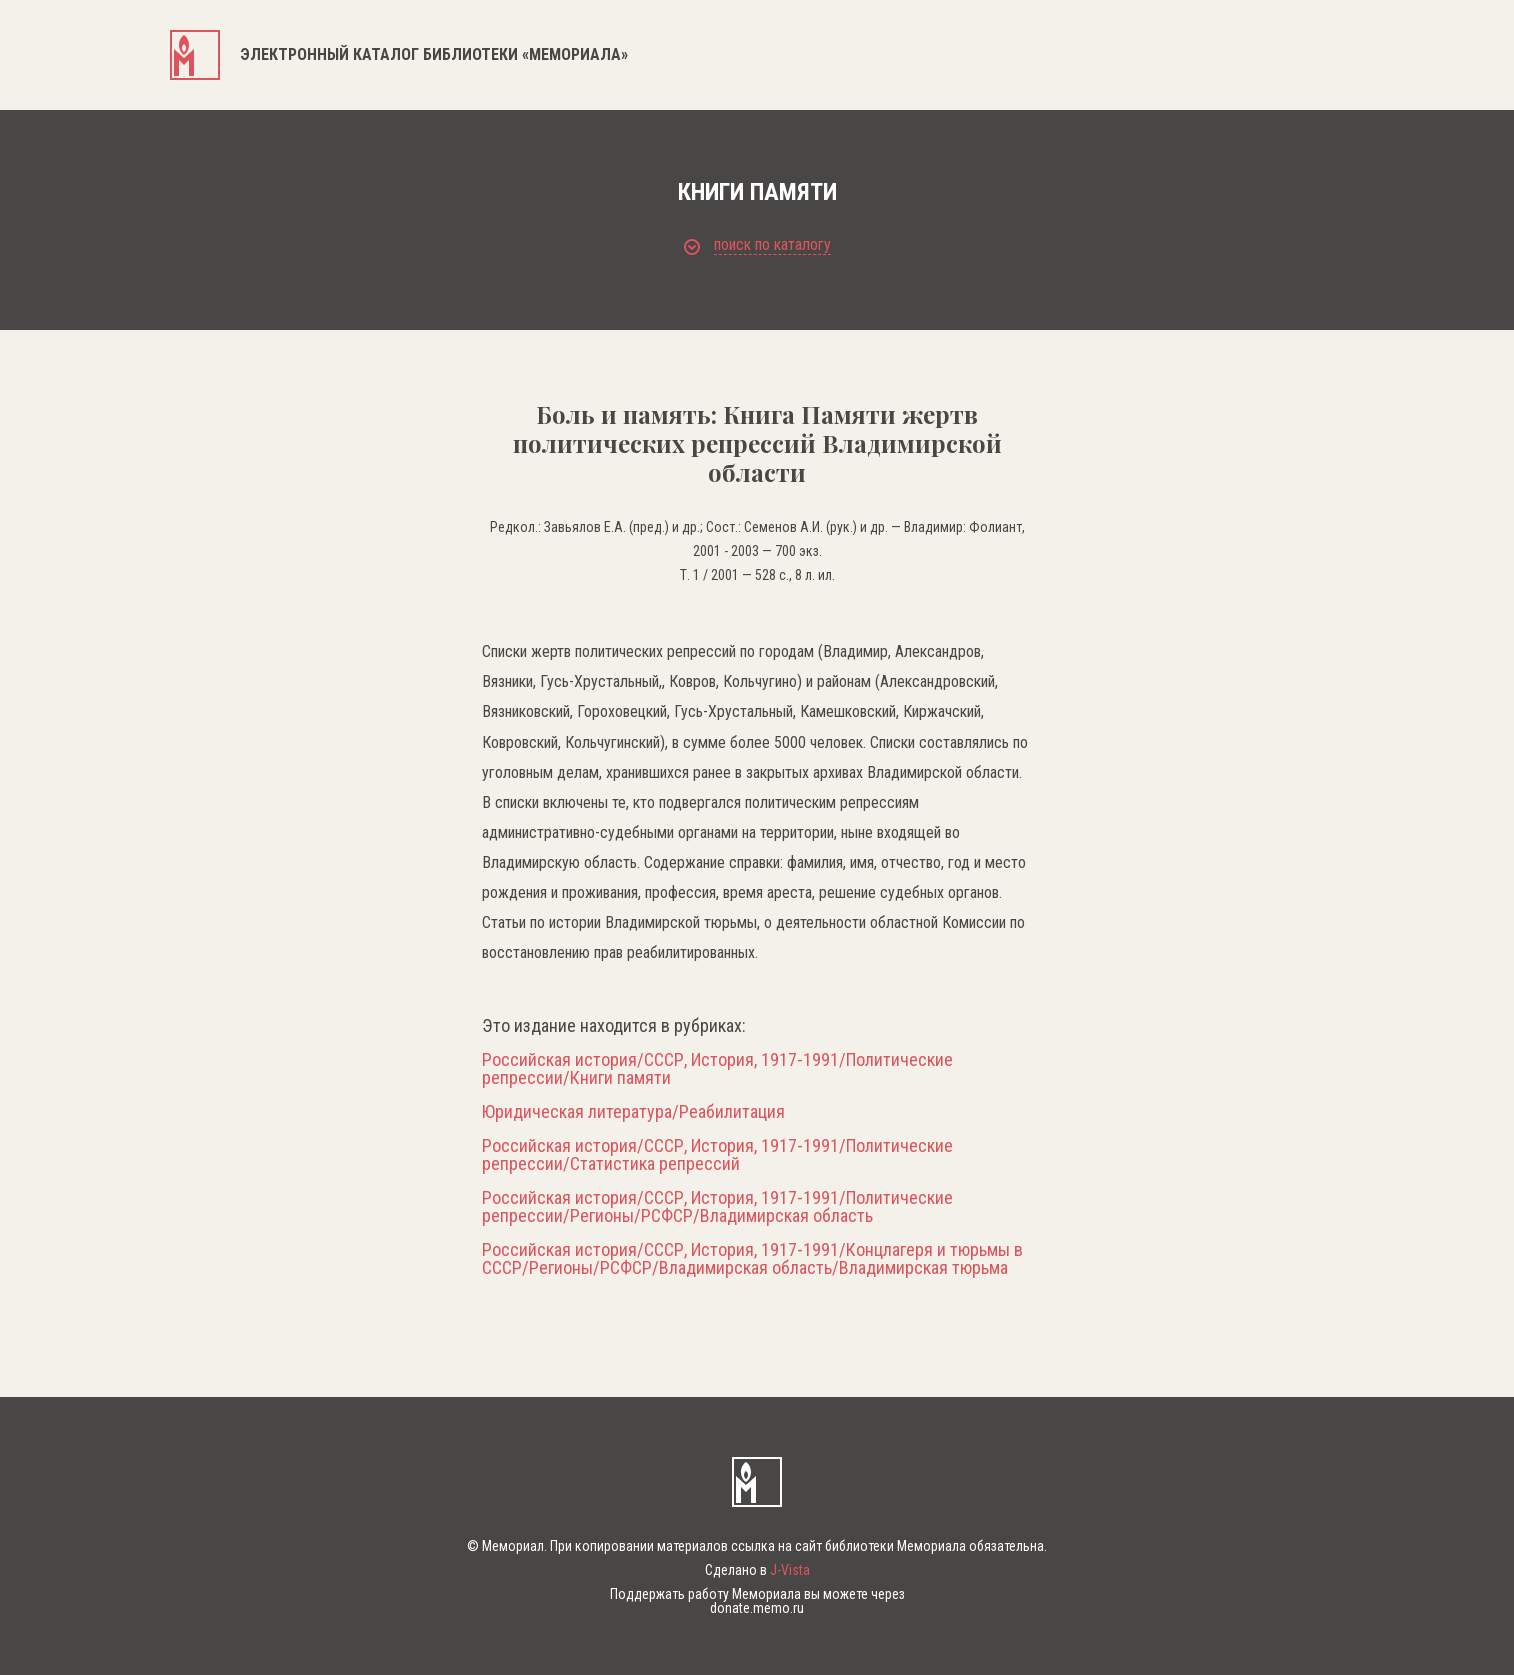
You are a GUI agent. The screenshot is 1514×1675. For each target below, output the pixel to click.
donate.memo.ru (757, 1608)
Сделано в (757, 1570)
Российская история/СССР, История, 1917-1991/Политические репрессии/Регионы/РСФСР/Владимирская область (717, 1207)
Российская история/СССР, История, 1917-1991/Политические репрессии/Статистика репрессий (717, 1155)
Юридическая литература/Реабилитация (633, 1112)
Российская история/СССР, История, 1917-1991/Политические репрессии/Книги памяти (717, 1069)
